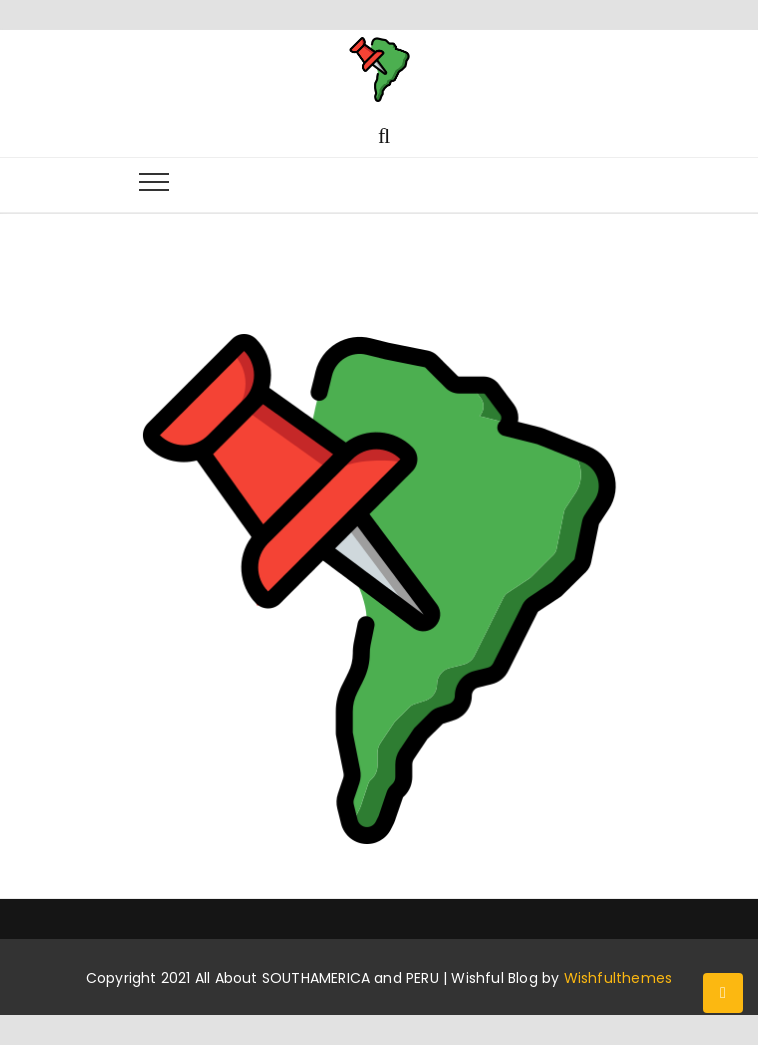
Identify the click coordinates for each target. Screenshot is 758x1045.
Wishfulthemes (618, 978)
